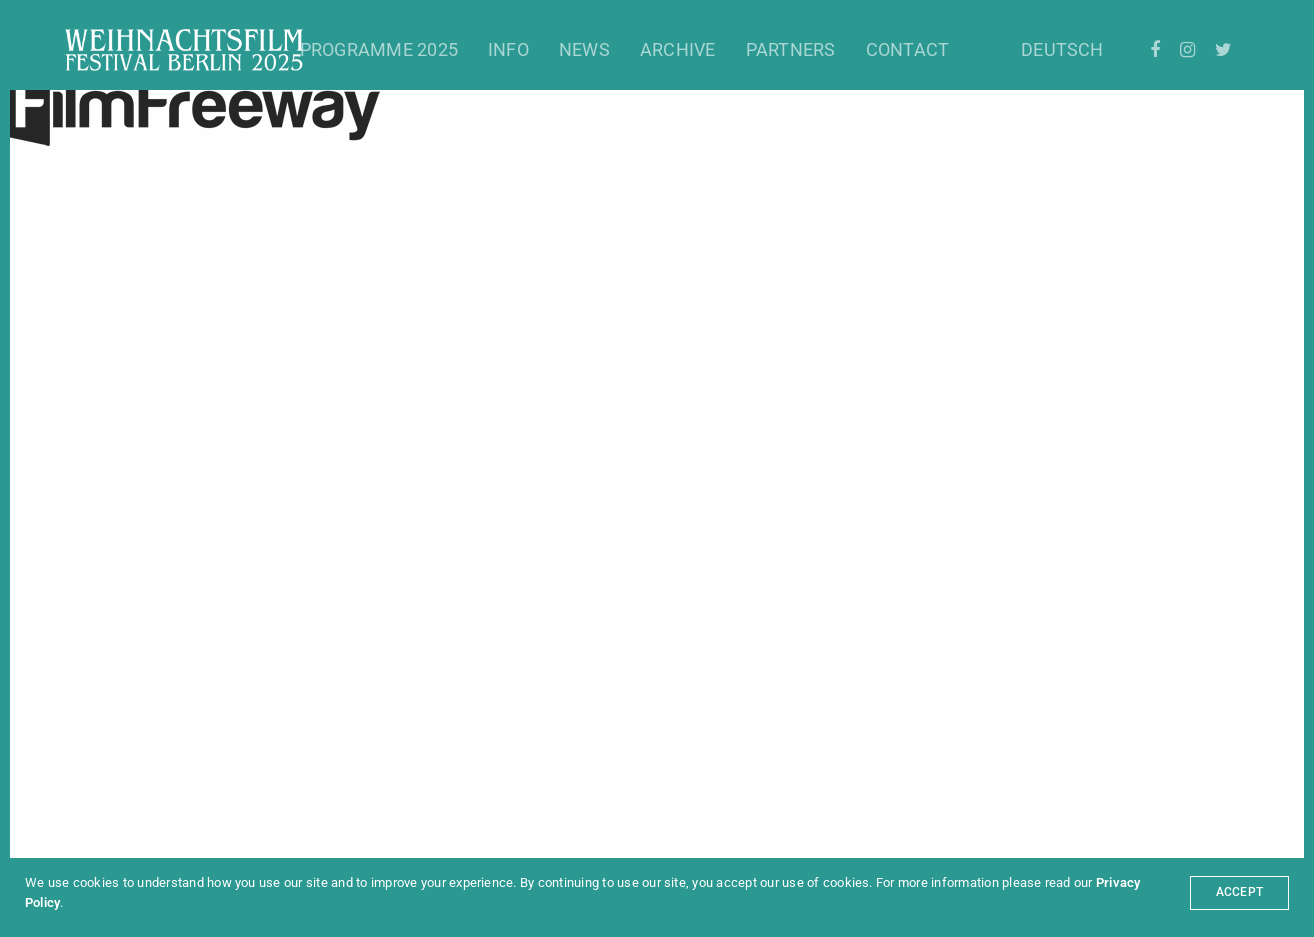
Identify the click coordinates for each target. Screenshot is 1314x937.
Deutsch (1062, 49)
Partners (791, 49)
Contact (908, 49)
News (584, 49)
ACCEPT (1239, 892)
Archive (678, 49)
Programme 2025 (379, 49)
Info (508, 49)
